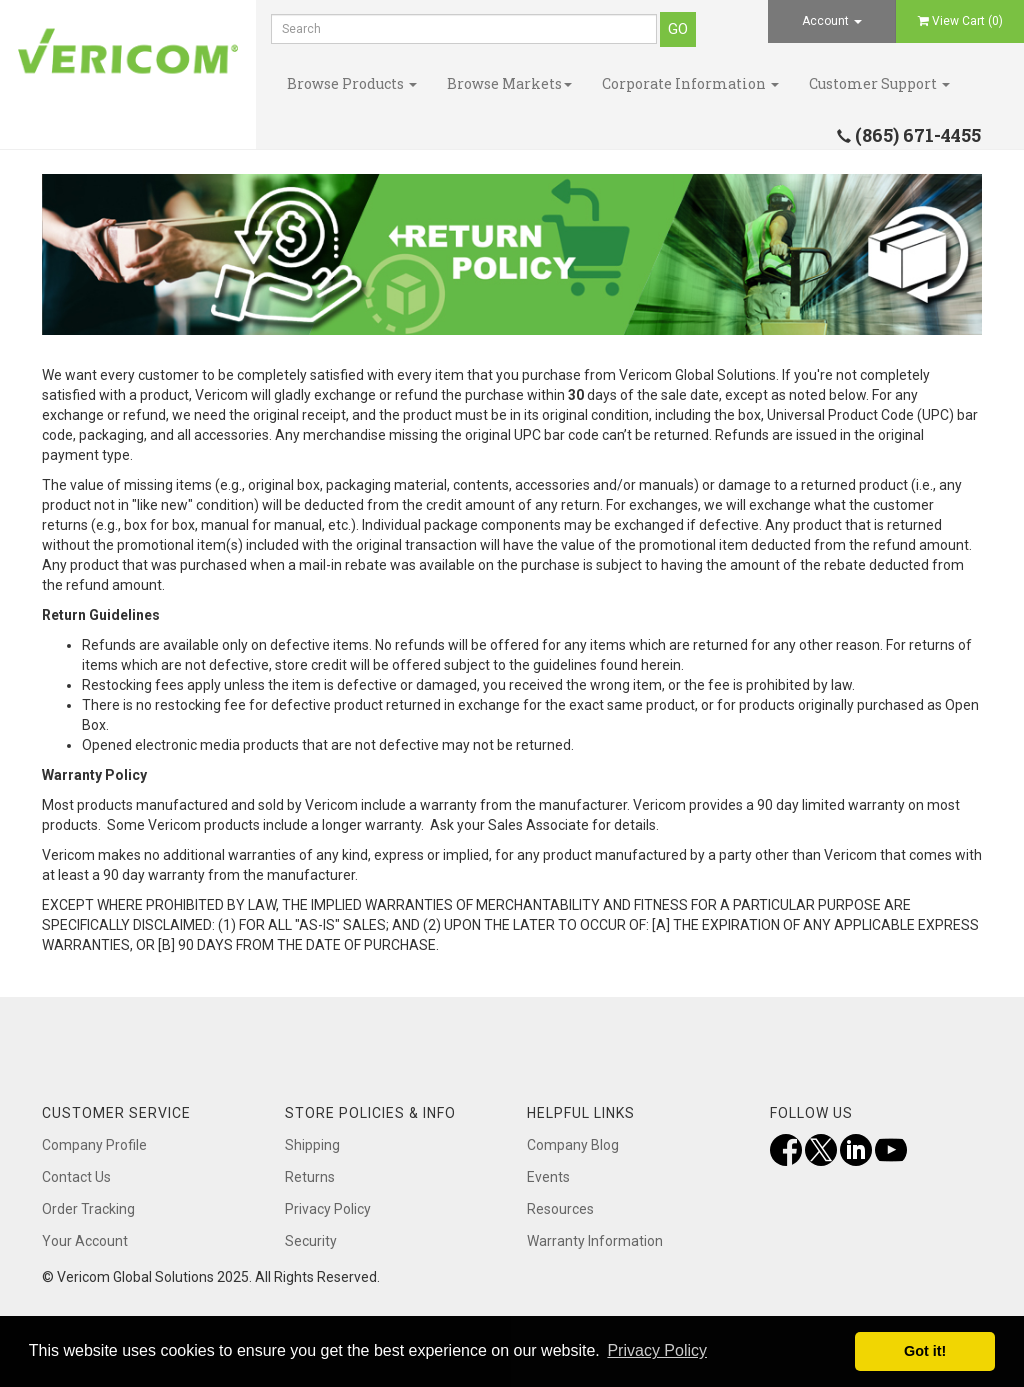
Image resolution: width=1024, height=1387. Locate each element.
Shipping (312, 1145)
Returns (310, 1177)
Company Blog (573, 1145)
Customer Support (879, 83)
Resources (560, 1209)
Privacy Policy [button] (657, 1350)
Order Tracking (88, 1209)
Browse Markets (509, 83)
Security (311, 1241)
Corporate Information (690, 83)
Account (832, 21)
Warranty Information (595, 1241)
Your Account (85, 1241)
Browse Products (352, 83)
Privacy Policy (328, 1209)
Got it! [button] (925, 1351)
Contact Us (76, 1177)
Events (548, 1177)
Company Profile (94, 1145)
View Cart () (960, 21)
